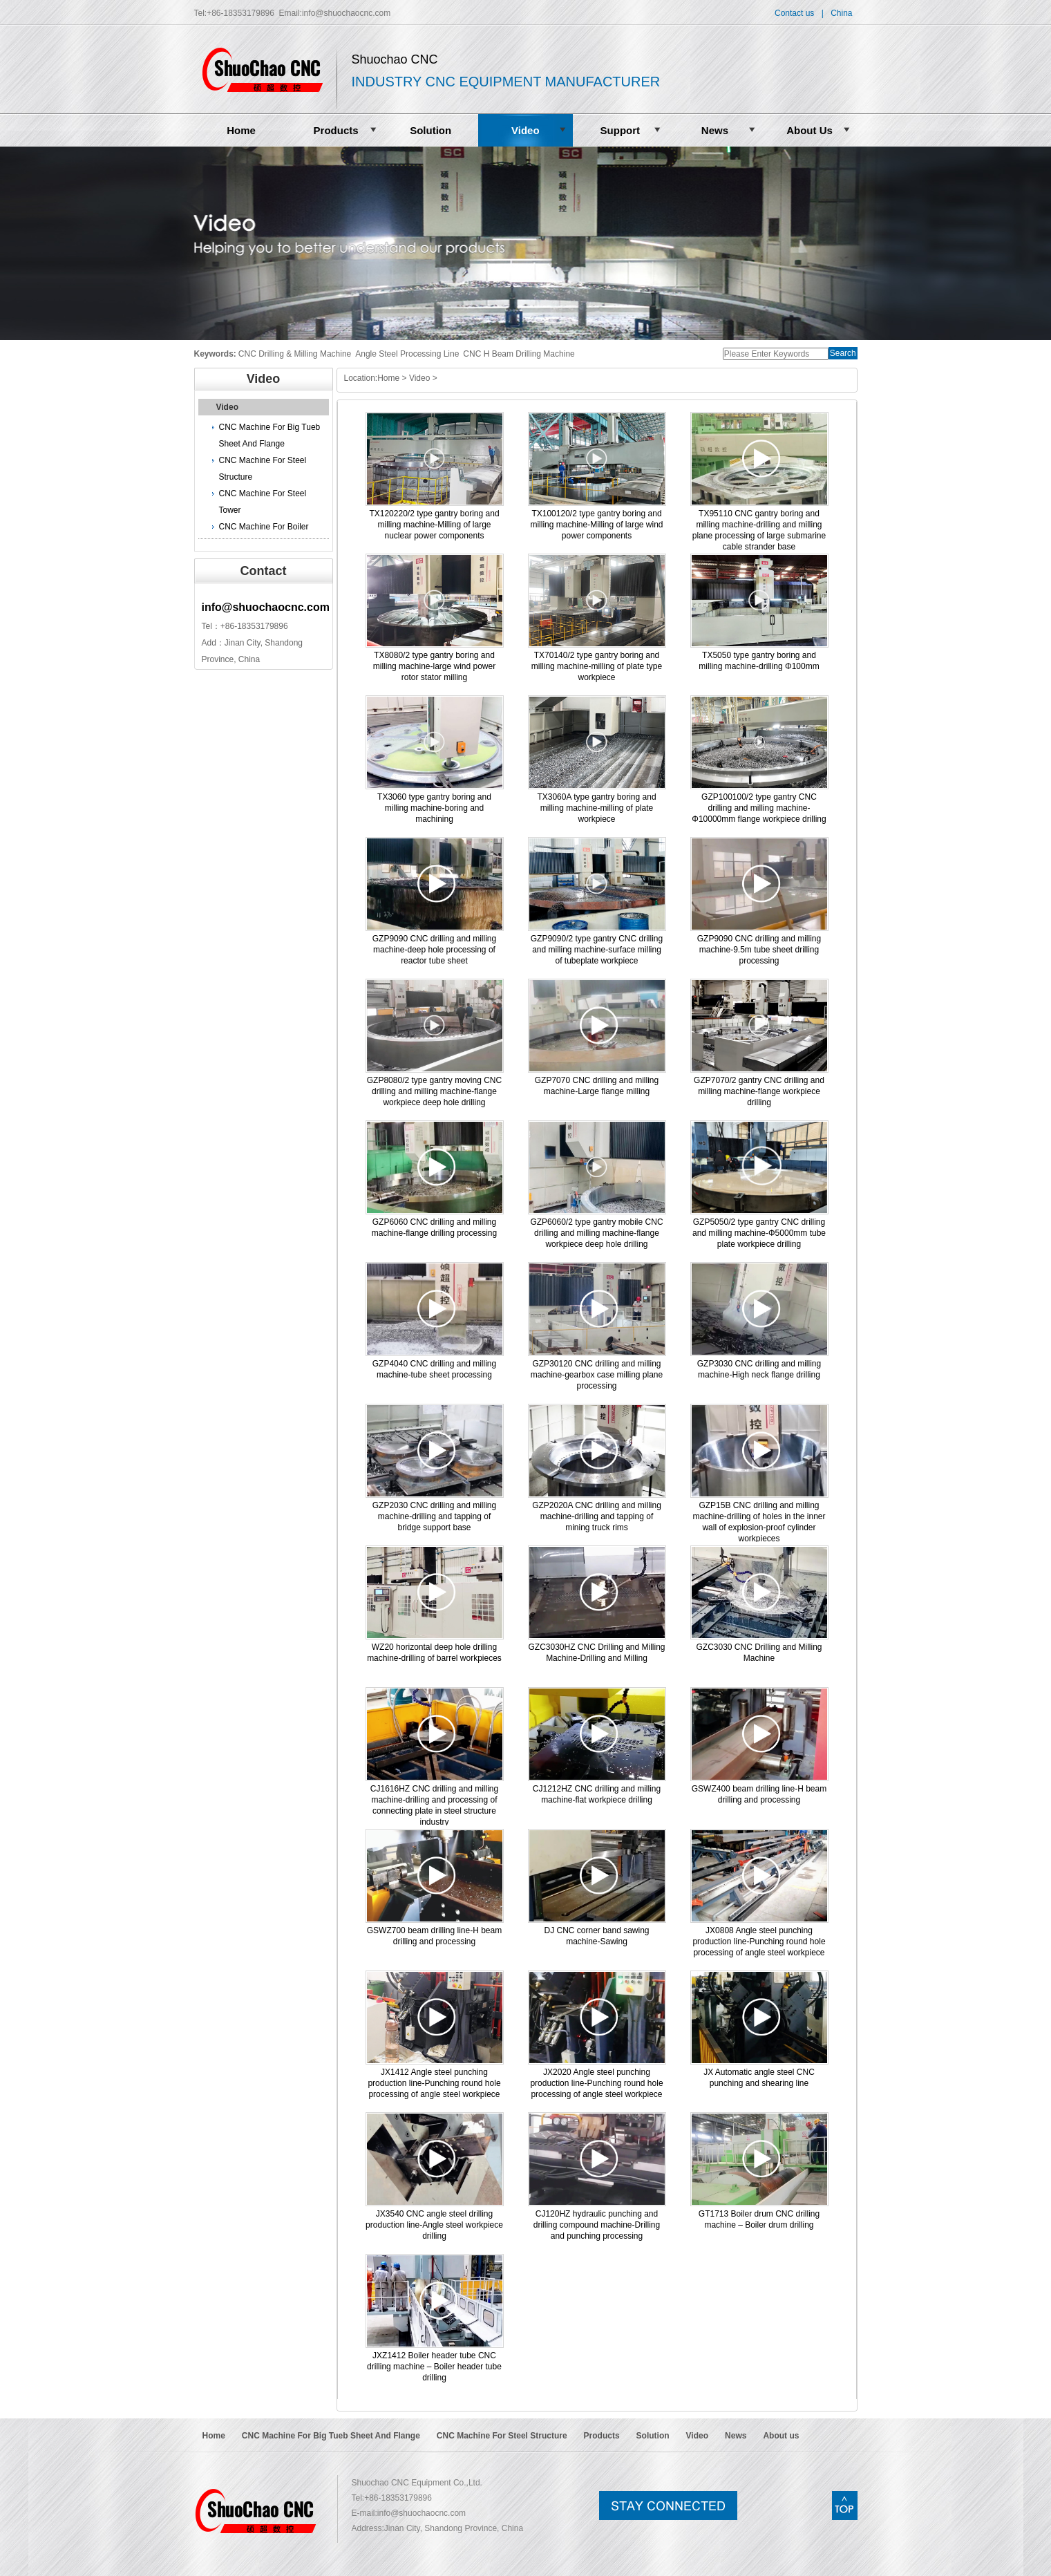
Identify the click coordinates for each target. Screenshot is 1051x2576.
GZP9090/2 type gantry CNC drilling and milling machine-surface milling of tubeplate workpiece (597, 950)
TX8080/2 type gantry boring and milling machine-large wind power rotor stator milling (434, 666)
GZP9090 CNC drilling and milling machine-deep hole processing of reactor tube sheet (434, 950)
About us (781, 2436)
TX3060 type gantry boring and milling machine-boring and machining (434, 808)
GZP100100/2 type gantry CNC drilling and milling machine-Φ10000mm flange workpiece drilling (759, 808)
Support (620, 130)
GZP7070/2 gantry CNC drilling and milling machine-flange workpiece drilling (759, 1091)
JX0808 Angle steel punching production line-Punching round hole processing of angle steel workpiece (758, 1941)
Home (241, 130)
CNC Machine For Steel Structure (263, 468)
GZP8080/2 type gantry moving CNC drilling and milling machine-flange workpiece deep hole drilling (434, 1091)
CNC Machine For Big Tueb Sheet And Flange (270, 435)
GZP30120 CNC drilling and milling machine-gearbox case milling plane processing (597, 1375)
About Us (809, 130)
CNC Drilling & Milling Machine (294, 354)
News (714, 130)
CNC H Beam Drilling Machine (518, 354)
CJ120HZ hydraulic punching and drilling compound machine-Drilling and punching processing (596, 2225)
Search (843, 353)
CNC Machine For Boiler (264, 527)
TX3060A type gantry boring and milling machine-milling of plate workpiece (596, 808)
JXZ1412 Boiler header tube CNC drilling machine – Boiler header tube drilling (434, 2366)
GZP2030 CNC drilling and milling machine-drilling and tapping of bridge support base (434, 1516)
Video (525, 130)
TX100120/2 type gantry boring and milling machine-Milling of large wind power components (596, 524)
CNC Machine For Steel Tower (263, 502)
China (841, 13)
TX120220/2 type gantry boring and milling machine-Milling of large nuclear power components (434, 524)
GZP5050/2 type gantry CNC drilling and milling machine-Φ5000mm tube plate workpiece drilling (759, 1233)
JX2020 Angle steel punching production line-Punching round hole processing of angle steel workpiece (596, 2083)
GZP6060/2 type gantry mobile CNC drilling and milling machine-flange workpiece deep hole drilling (596, 1233)
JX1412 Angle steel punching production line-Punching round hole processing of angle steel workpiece (434, 2083)
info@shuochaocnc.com (346, 13)
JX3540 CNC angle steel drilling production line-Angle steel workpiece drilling (434, 2225)
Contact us (794, 13)
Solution (430, 130)
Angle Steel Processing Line (407, 354)
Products (336, 130)
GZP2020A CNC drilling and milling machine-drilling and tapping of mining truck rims (596, 1516)
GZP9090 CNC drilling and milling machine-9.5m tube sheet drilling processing (759, 950)
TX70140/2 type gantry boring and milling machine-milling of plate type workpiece (596, 666)
